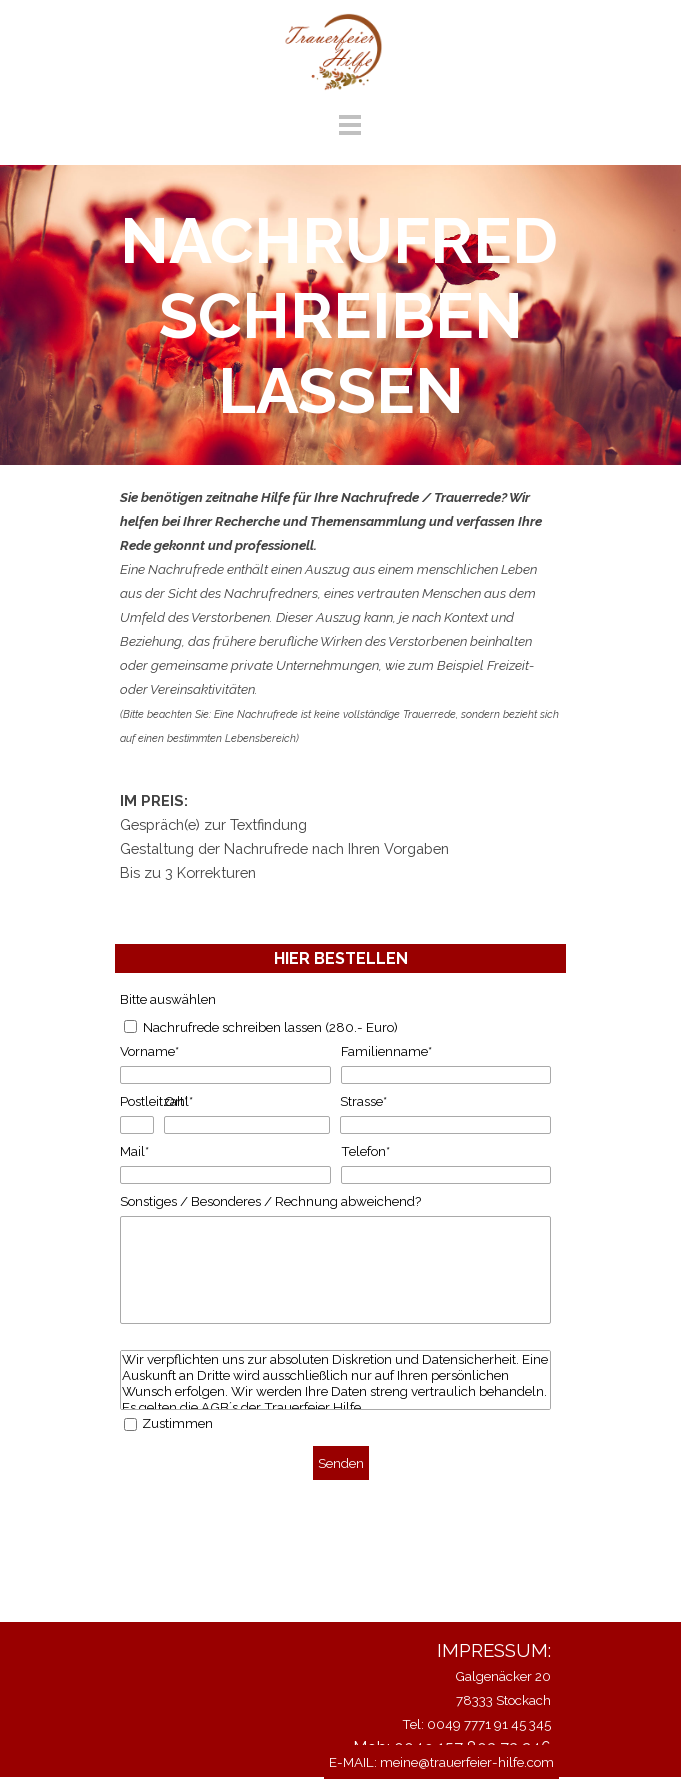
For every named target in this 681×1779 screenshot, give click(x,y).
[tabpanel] (340, 617)
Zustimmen (177, 1423)
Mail (134, 1151)
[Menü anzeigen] (350, 124)
